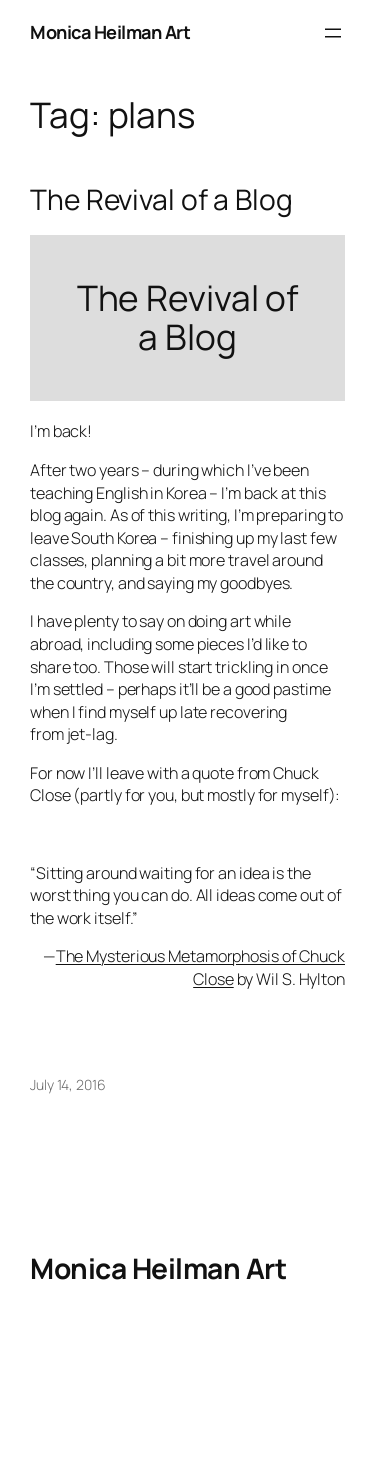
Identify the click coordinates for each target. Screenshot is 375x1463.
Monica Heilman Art (110, 32)
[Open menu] (333, 33)
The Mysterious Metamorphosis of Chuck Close (200, 967)
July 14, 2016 (68, 1084)
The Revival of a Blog (161, 200)
